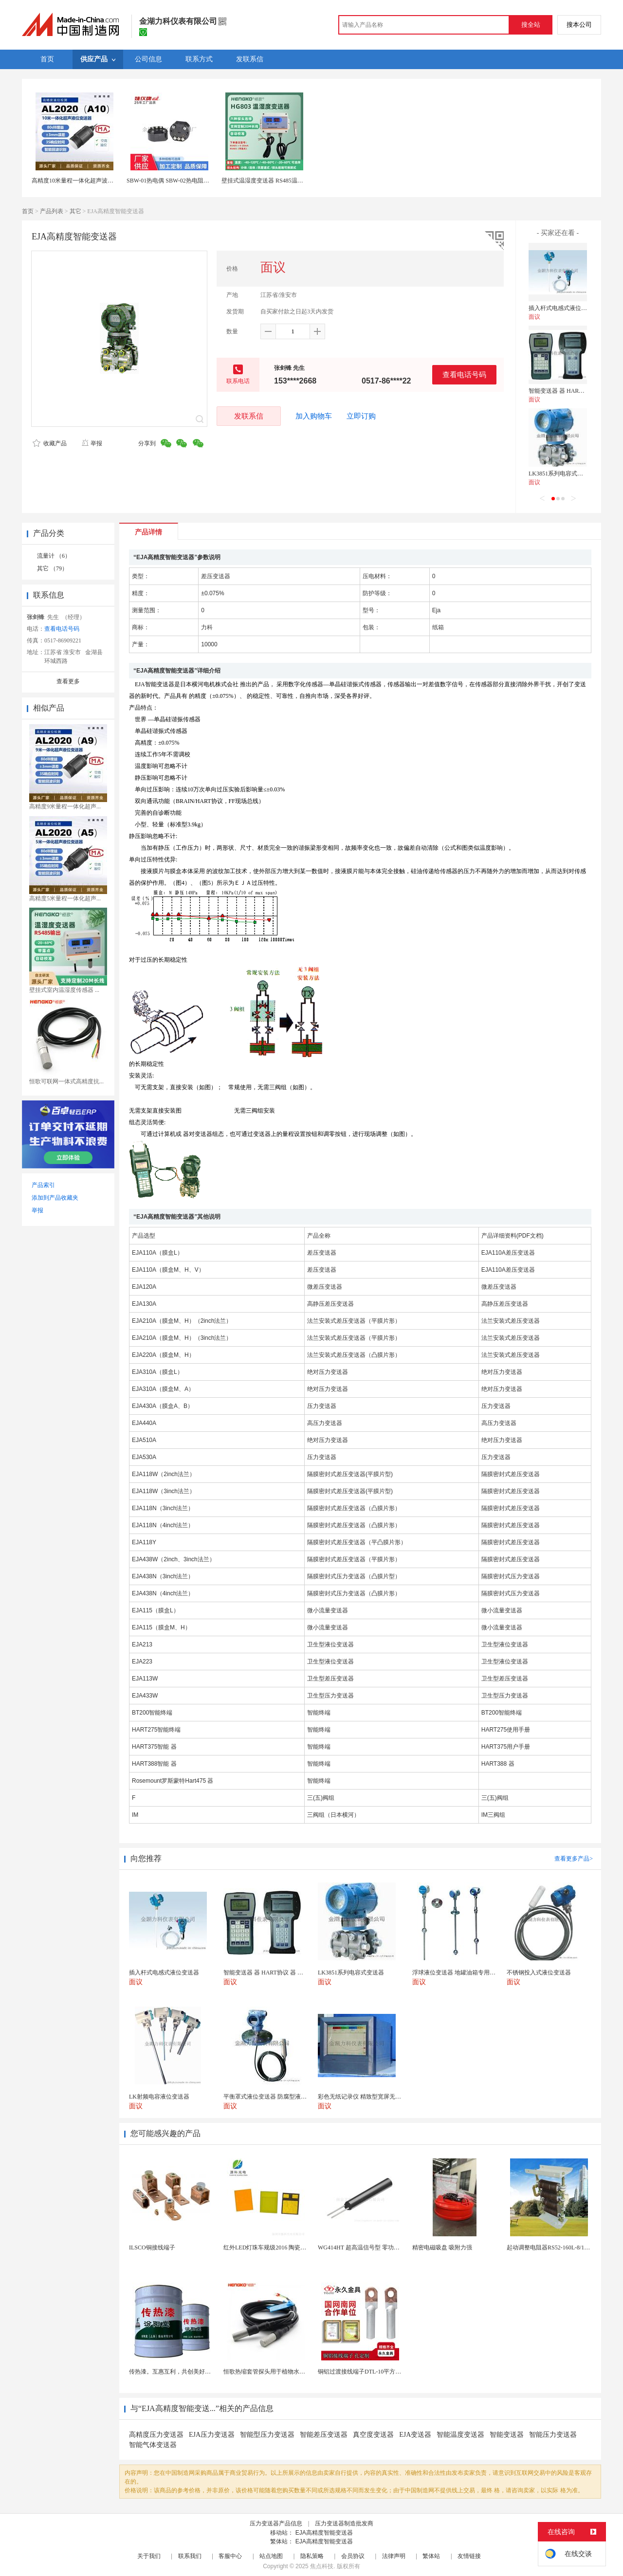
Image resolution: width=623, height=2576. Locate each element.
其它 (75, 211)
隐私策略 (312, 2556)
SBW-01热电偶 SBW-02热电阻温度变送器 (180, 180)
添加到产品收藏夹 (55, 1197)
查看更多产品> (573, 1858)
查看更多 (68, 681)
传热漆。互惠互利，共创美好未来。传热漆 (184, 2371)
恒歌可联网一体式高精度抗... (66, 1081)
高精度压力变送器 (156, 2434)
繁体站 (431, 2556)
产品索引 (43, 1185)
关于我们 (149, 2556)
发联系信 (248, 416)
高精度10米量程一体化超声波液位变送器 (84, 180)
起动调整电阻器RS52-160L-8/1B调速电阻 (559, 2247)
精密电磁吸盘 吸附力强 (442, 2247)
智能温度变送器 (460, 2434)
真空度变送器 (373, 2434)
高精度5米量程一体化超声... (65, 898)
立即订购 (361, 416)
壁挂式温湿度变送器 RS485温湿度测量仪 (274, 180)
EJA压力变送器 (212, 2434)
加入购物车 (313, 416)
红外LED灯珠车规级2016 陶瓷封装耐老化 (276, 2247)
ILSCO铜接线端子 (152, 2247)
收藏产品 (50, 443)
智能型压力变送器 (267, 2434)
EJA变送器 (415, 2434)
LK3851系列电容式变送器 (562, 473)
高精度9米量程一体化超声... (65, 806)
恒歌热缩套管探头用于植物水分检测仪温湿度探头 (287, 2371)
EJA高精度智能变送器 (324, 2532)
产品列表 (51, 211)
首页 (28, 211)
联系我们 (190, 2556)
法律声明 (393, 2556)
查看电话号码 (464, 374)
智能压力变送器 (553, 2434)
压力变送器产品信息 (276, 2523)
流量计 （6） (54, 555)
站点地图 (271, 2556)
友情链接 (469, 2556)
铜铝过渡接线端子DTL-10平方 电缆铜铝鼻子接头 (380, 2371)
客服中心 (230, 2556)
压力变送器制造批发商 (344, 2523)
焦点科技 (321, 2566)
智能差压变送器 (324, 2434)
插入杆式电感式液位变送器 (564, 308)
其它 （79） (52, 568)
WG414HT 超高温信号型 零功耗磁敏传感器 (373, 2247)
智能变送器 (507, 2434)
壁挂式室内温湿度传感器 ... (64, 990)
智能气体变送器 (153, 2444)
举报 (91, 443)
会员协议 (353, 2556)
